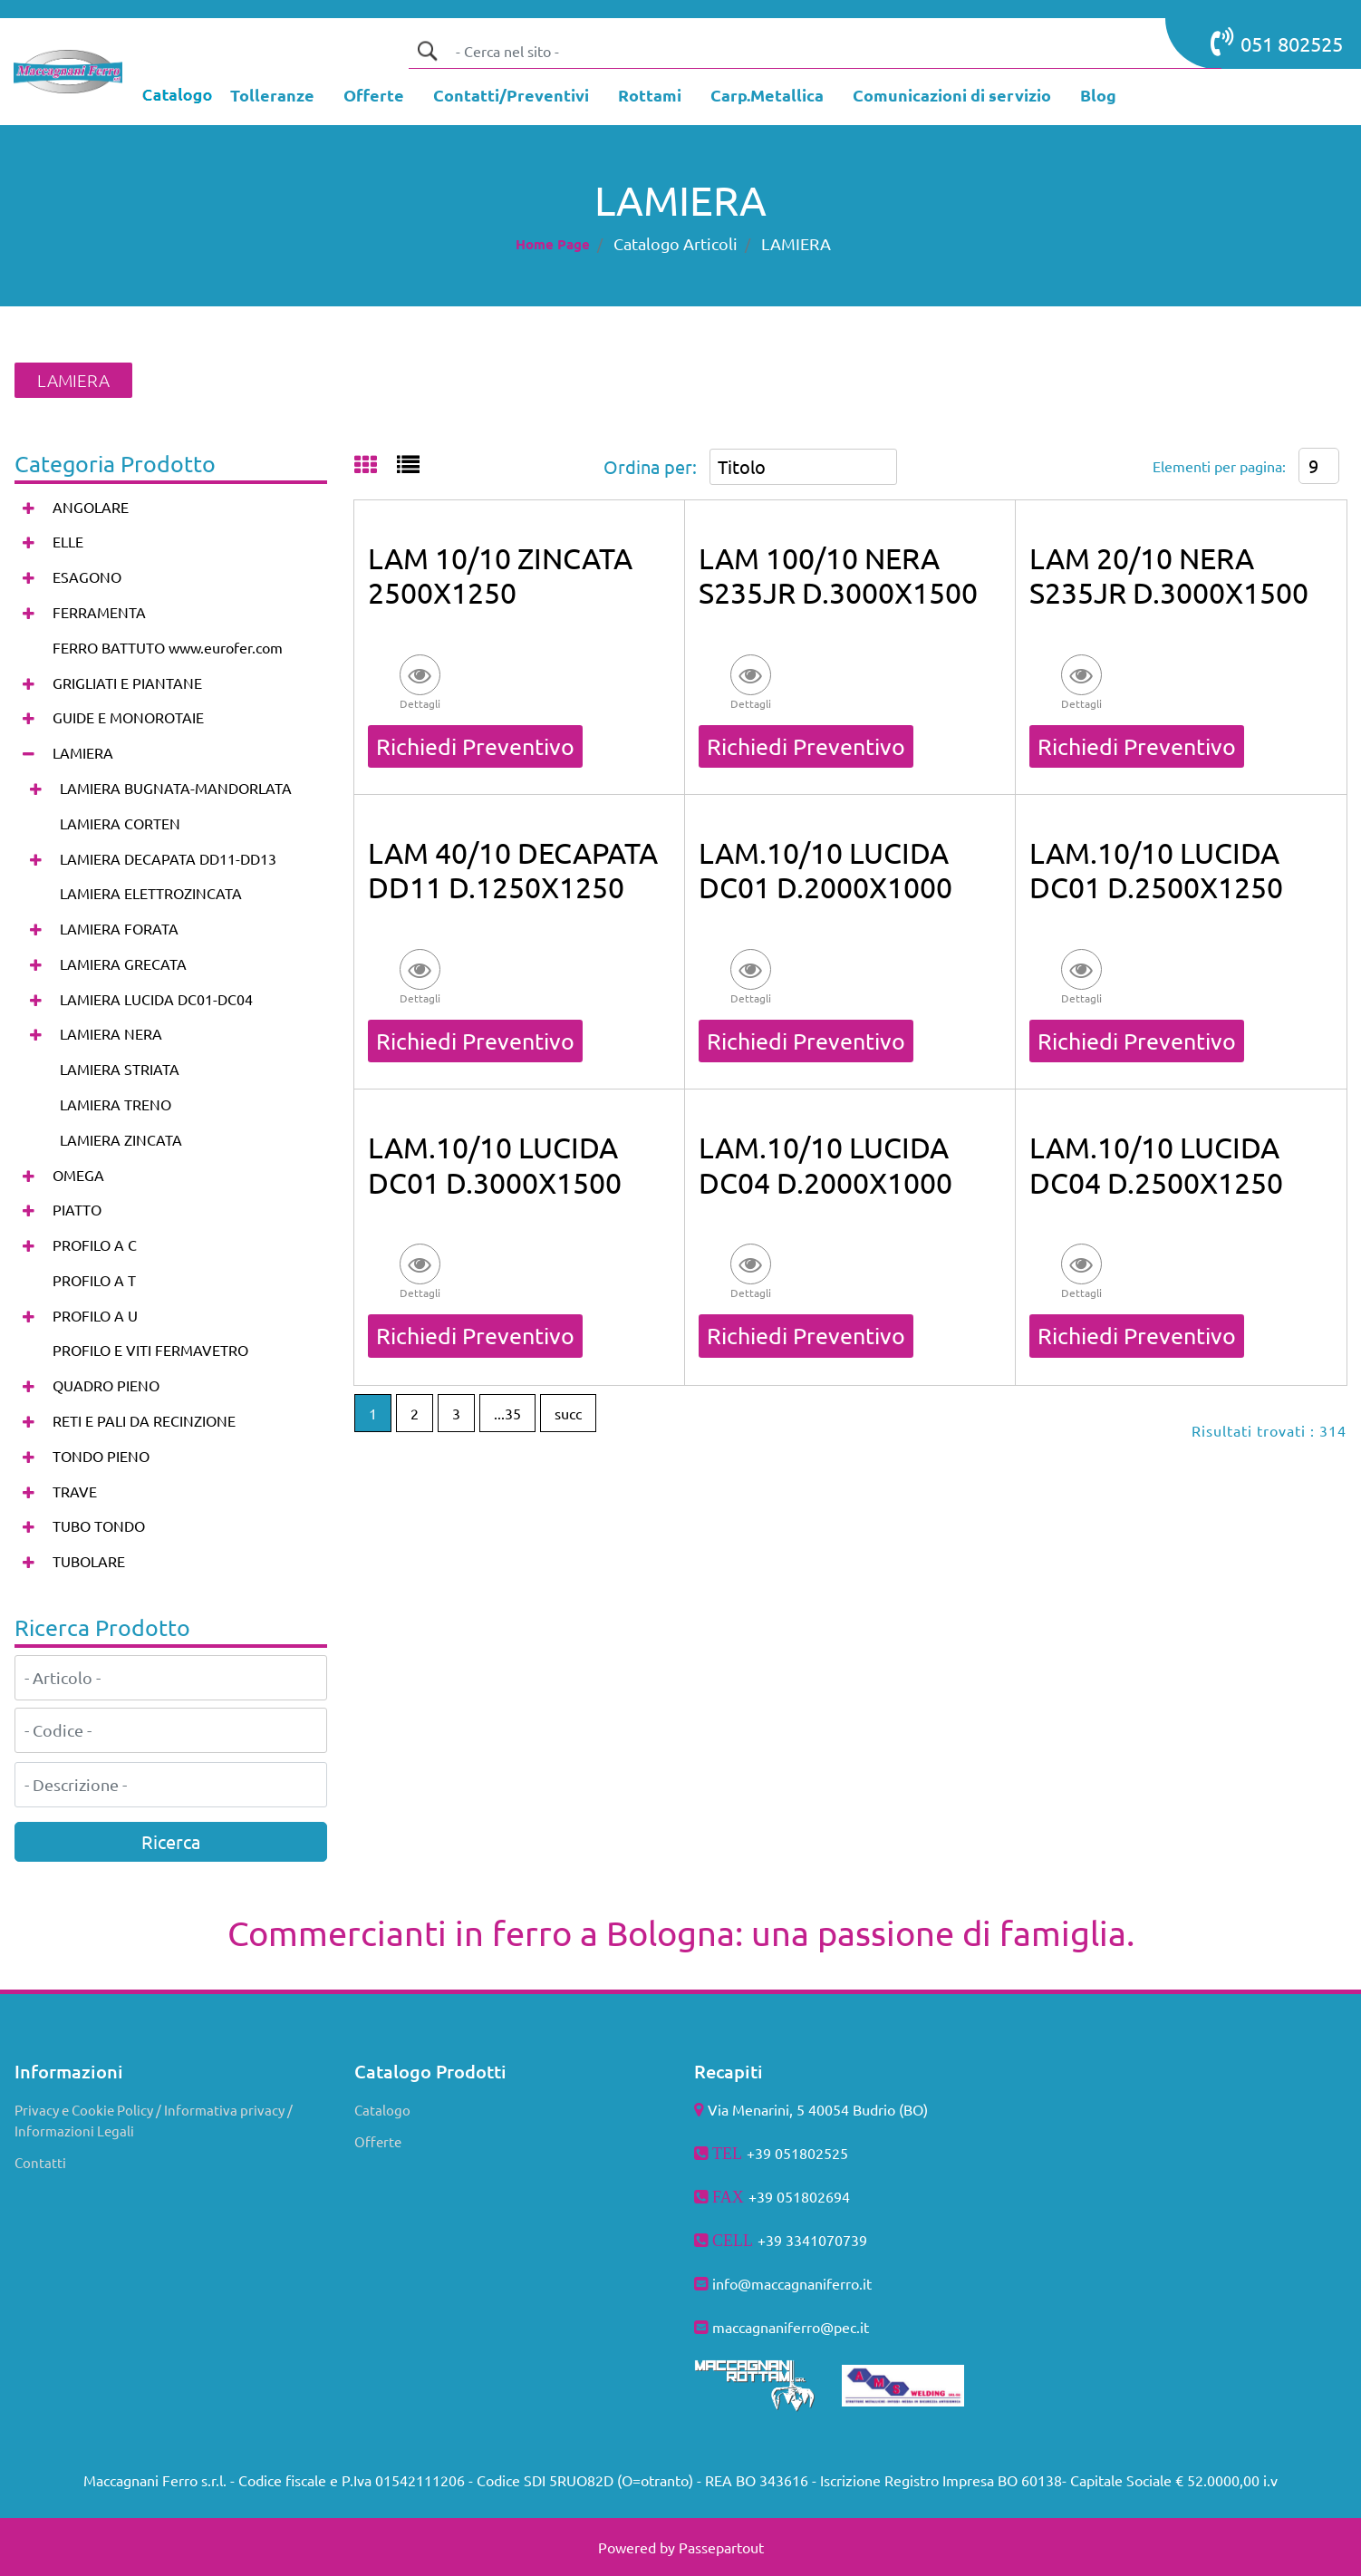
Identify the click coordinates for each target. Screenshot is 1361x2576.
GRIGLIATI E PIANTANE (127, 682)
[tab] (375, 466)
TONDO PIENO (101, 1456)
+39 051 (774, 2196)
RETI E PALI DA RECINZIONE (144, 1420)
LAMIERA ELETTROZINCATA (151, 893)
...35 (507, 1413)
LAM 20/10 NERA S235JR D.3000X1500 (1168, 575)
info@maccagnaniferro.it (792, 2283)
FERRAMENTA (99, 612)
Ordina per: (650, 466)
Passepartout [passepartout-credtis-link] (721, 2547)
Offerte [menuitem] (377, 2141)
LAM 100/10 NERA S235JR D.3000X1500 (838, 575)
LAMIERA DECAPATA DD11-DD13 (168, 858)
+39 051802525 (797, 2153)
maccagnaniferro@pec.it (790, 2327)
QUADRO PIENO (106, 1385)
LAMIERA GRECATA (123, 963)
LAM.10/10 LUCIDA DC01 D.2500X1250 (1156, 870)
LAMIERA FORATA (119, 928)
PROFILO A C (95, 1244)
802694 (825, 2196)
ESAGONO (87, 576)
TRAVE (75, 1491)
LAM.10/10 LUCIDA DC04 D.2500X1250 (1156, 1164)
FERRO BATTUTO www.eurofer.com (168, 647)
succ (568, 1413)
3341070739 (826, 2240)
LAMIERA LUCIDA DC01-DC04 (156, 999)
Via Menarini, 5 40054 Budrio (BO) (818, 2109)
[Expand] (28, 507)
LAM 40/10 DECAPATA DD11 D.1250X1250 (513, 870)
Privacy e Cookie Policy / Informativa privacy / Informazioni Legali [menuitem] (153, 2120)
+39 (772, 2240)
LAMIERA (796, 243)
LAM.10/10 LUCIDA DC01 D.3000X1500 (495, 1164)
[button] (427, 51)
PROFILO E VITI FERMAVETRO (150, 1350)
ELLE (68, 541)
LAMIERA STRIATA (119, 1069)
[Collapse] (28, 754)
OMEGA (78, 1175)
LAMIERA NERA (111, 1033)
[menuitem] (272, 97)
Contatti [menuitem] (40, 2162)
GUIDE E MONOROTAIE (128, 717)
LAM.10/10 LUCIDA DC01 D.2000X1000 (825, 870)
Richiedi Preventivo (475, 746)
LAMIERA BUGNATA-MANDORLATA (176, 788)
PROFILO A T (94, 1280)
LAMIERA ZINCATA (121, 1139)
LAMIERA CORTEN (120, 823)
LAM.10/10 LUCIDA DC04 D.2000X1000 (825, 1164)
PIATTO (77, 1209)
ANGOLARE (91, 507)
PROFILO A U (95, 1315)
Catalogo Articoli (675, 243)
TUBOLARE (89, 1561)
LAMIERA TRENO (115, 1104)
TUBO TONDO (99, 1525)
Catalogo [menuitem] (382, 2109)
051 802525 (1277, 41)
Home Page (553, 244)
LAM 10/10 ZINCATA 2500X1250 (500, 575)
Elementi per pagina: (1219, 466)
